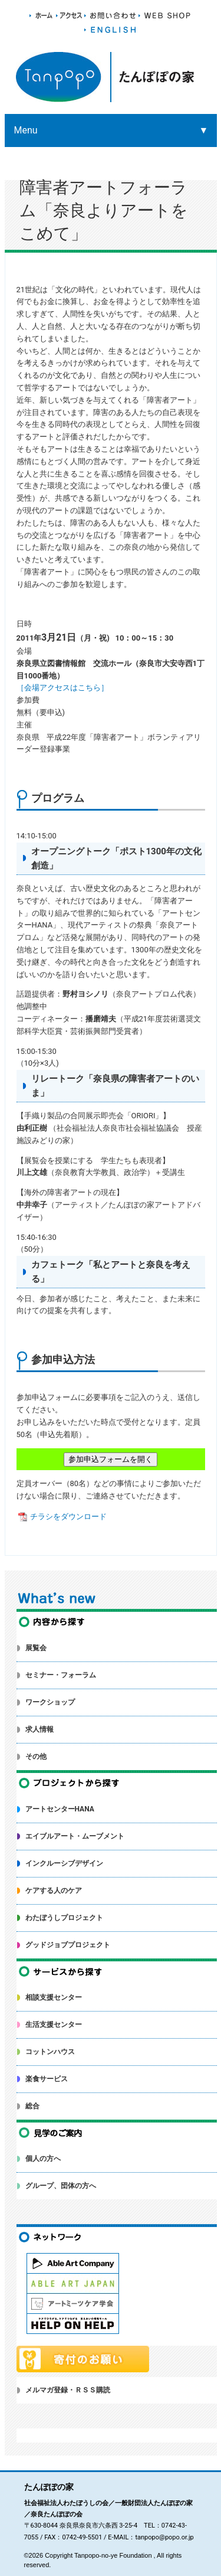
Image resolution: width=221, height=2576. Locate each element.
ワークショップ (50, 1702)
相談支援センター (53, 1997)
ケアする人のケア (53, 1890)
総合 (32, 2106)
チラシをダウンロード (62, 1516)
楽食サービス (46, 2079)
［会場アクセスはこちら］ (62, 687)
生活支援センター (53, 2024)
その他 (36, 1756)
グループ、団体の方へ (60, 2186)
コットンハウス (50, 2052)
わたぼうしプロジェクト (64, 1918)
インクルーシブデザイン (64, 1863)
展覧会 (36, 1648)
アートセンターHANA (59, 1809)
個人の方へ (43, 2158)
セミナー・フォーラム (60, 1675)
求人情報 (39, 1729)
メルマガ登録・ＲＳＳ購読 (67, 2390)
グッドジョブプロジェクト (67, 1945)
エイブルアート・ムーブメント (74, 1836)
